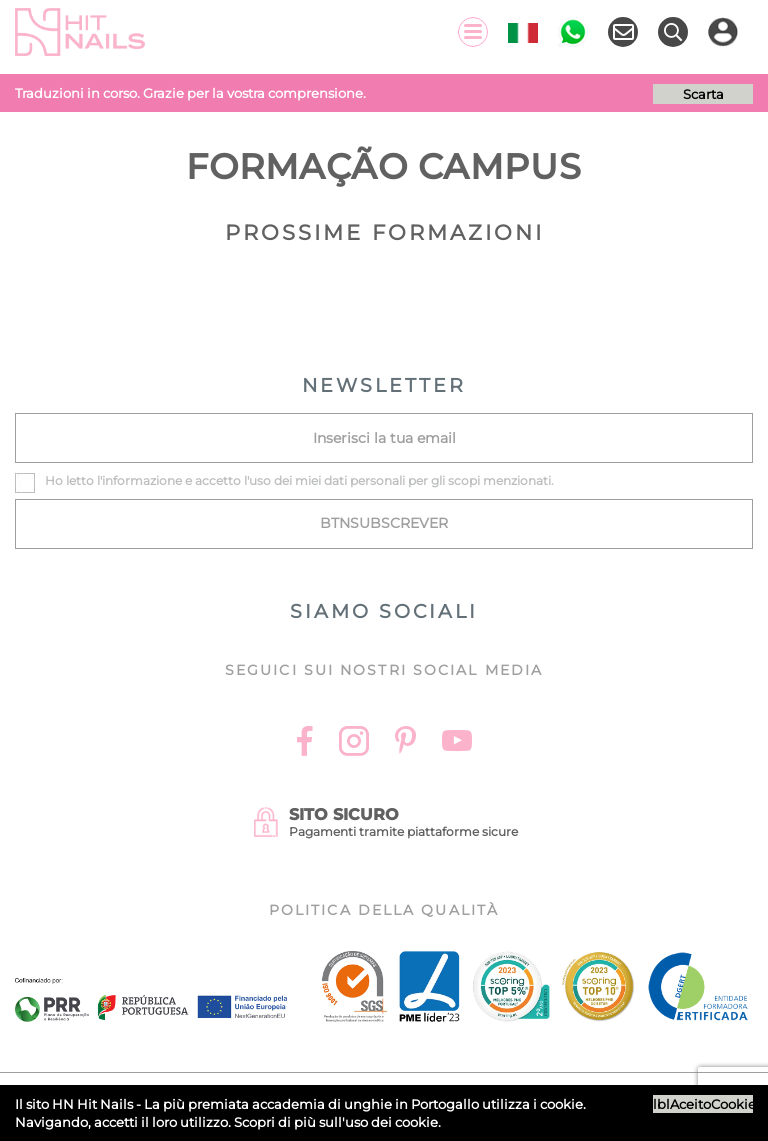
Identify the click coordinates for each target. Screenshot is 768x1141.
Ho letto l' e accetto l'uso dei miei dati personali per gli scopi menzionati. (299, 480)
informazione (142, 480)
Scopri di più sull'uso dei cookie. (337, 1122)
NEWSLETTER (384, 385)
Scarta (703, 94)
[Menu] (473, 32)
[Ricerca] (673, 32)
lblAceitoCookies (703, 1104)
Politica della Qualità (384, 910)
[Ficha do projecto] (151, 988)
